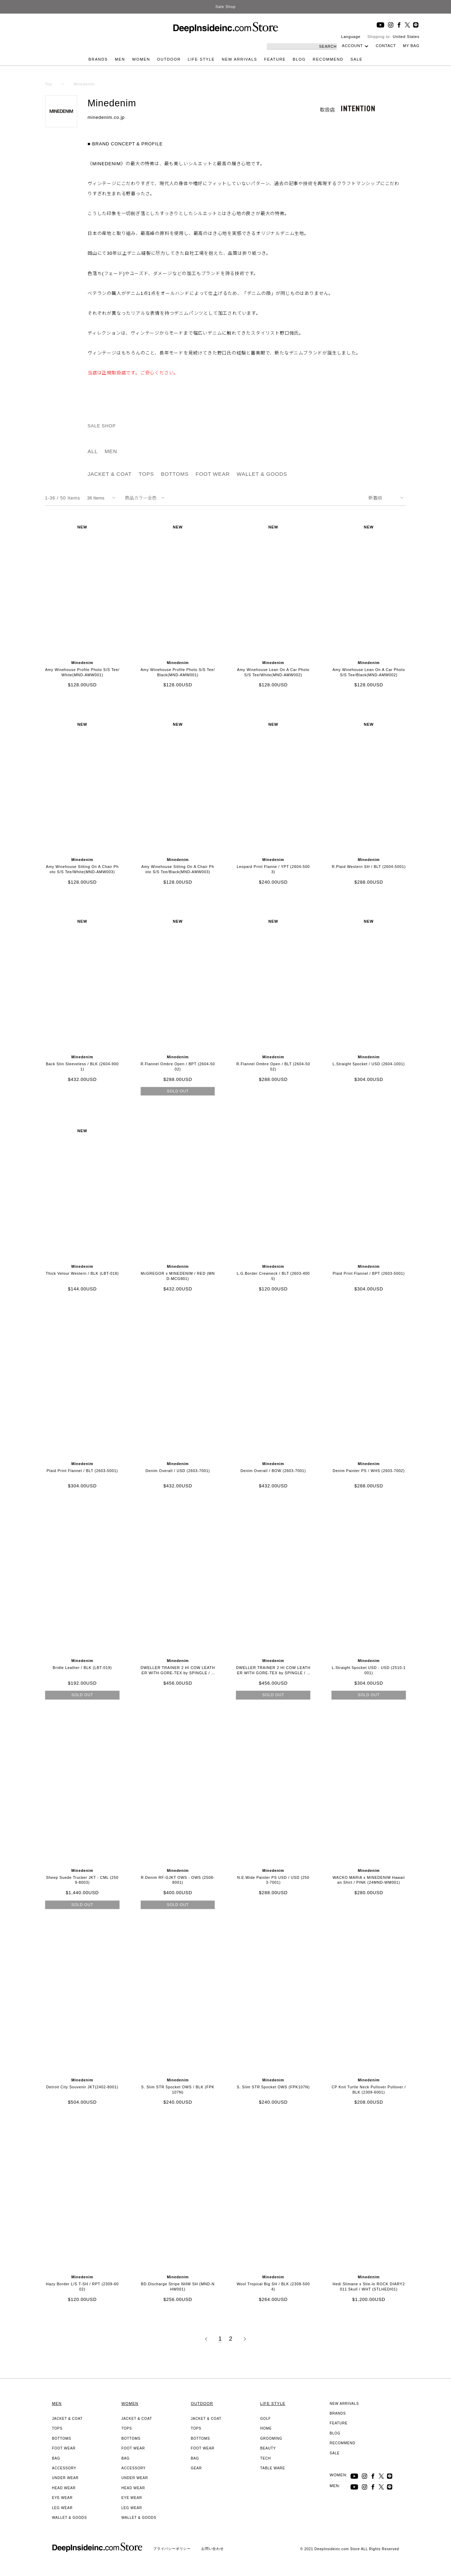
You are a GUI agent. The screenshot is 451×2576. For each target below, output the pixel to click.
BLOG (299, 59)
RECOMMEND (328, 59)
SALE (357, 59)
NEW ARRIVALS (239, 59)
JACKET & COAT (110, 474)
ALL (93, 451)
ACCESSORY (64, 2468)
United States (406, 37)
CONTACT (386, 46)
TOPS (146, 474)
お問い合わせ (212, 2549)
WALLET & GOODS (262, 474)
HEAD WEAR (64, 2488)
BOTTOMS (175, 474)
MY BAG (411, 46)
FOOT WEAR (213, 474)
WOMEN (141, 59)
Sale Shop (226, 7)
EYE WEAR (62, 2498)
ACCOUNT (352, 46)
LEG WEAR (62, 2508)
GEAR (196, 2468)
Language (350, 37)
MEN (120, 59)
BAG (56, 2458)
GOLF (265, 2419)
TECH (265, 2458)
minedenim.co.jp (106, 117)
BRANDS (98, 59)
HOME (266, 2428)
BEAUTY (268, 2448)
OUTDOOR (169, 59)
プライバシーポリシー (172, 2549)
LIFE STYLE (201, 59)
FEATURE (275, 59)
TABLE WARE (272, 2468)
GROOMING (271, 2438)
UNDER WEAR (65, 2478)
